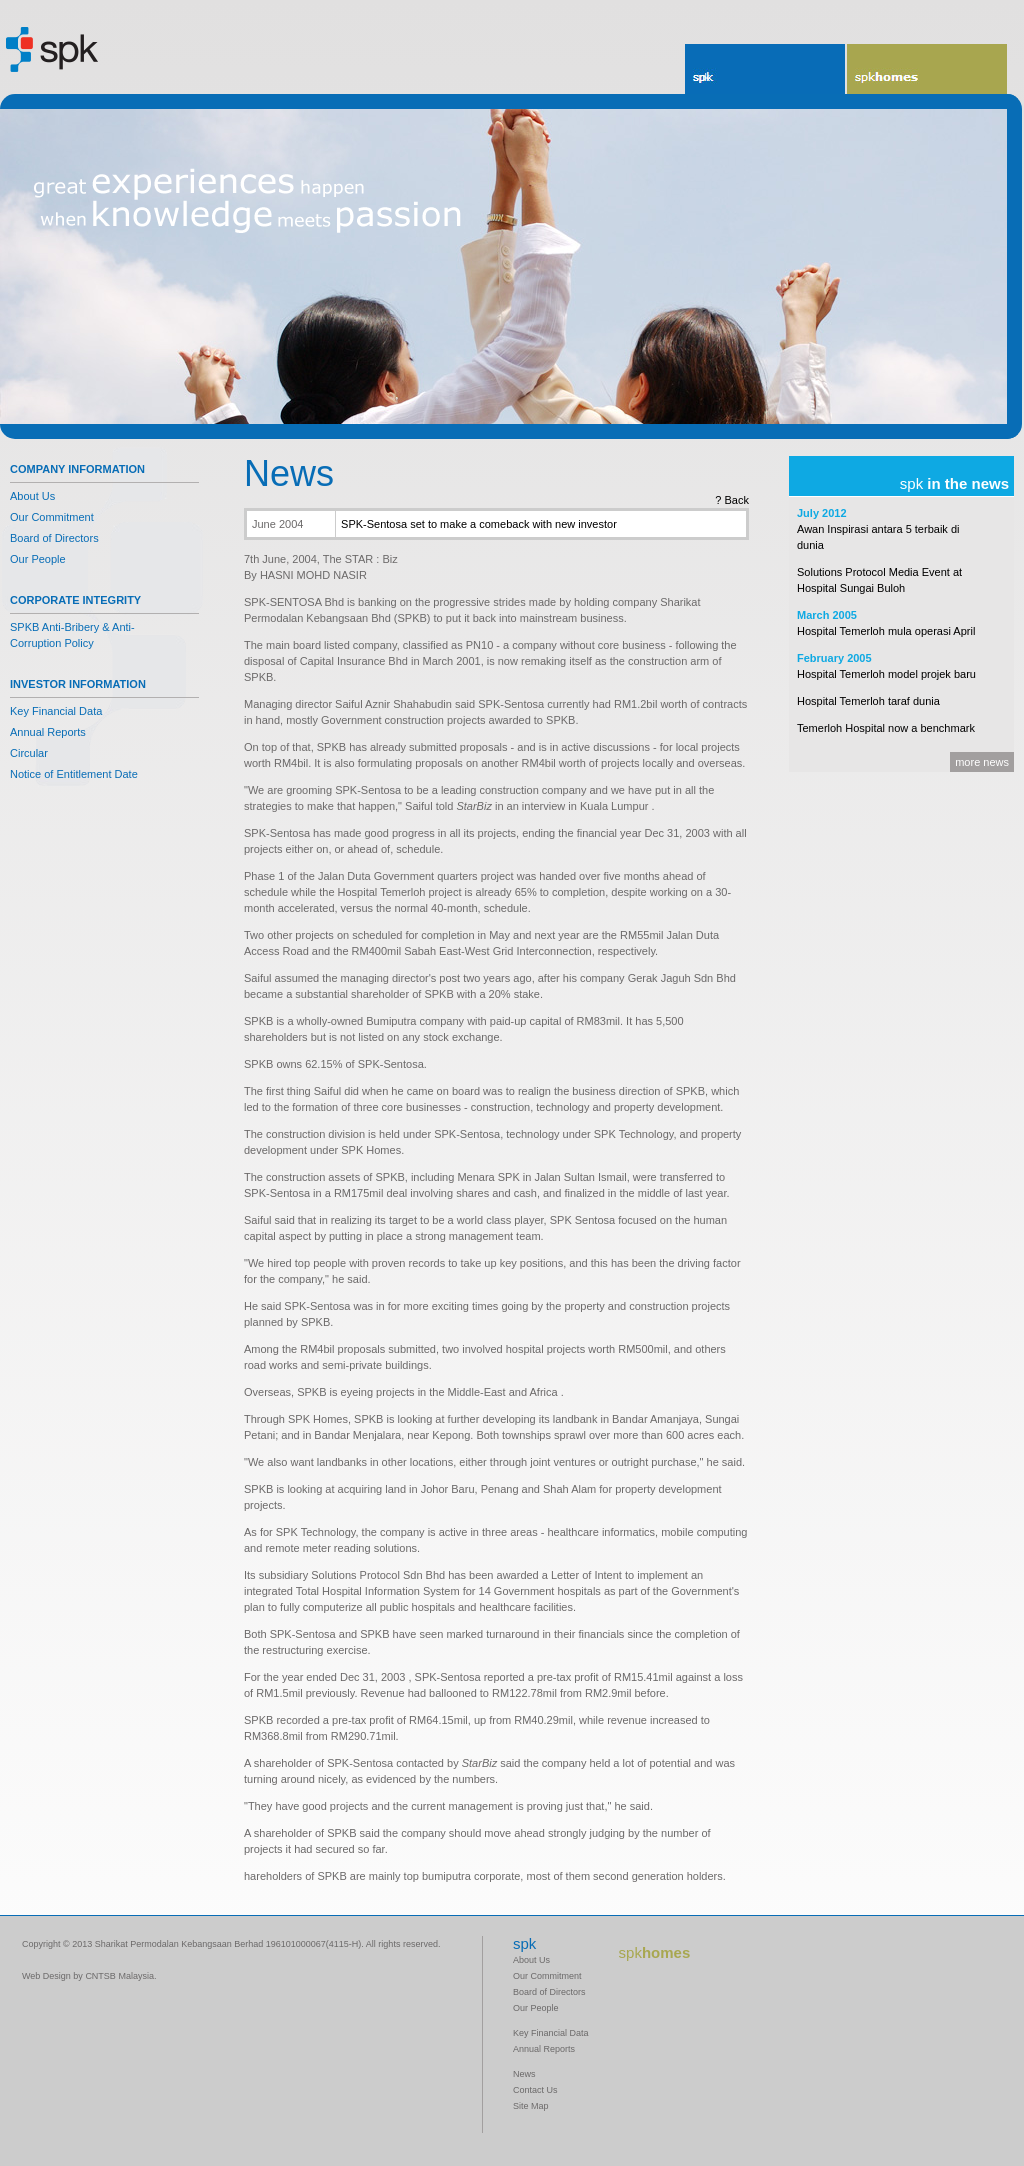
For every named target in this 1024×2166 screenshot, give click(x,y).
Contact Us (535, 2090)
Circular (29, 753)
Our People (38, 559)
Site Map (531, 2106)
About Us (32, 496)
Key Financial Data (56, 711)
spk (701, 77)
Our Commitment (52, 517)
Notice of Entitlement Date (74, 774)
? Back (732, 500)
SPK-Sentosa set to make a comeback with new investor (479, 524)
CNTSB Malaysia (119, 1976)
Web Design (46, 1976)
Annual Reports (48, 732)
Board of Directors (54, 538)
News (524, 2074)
